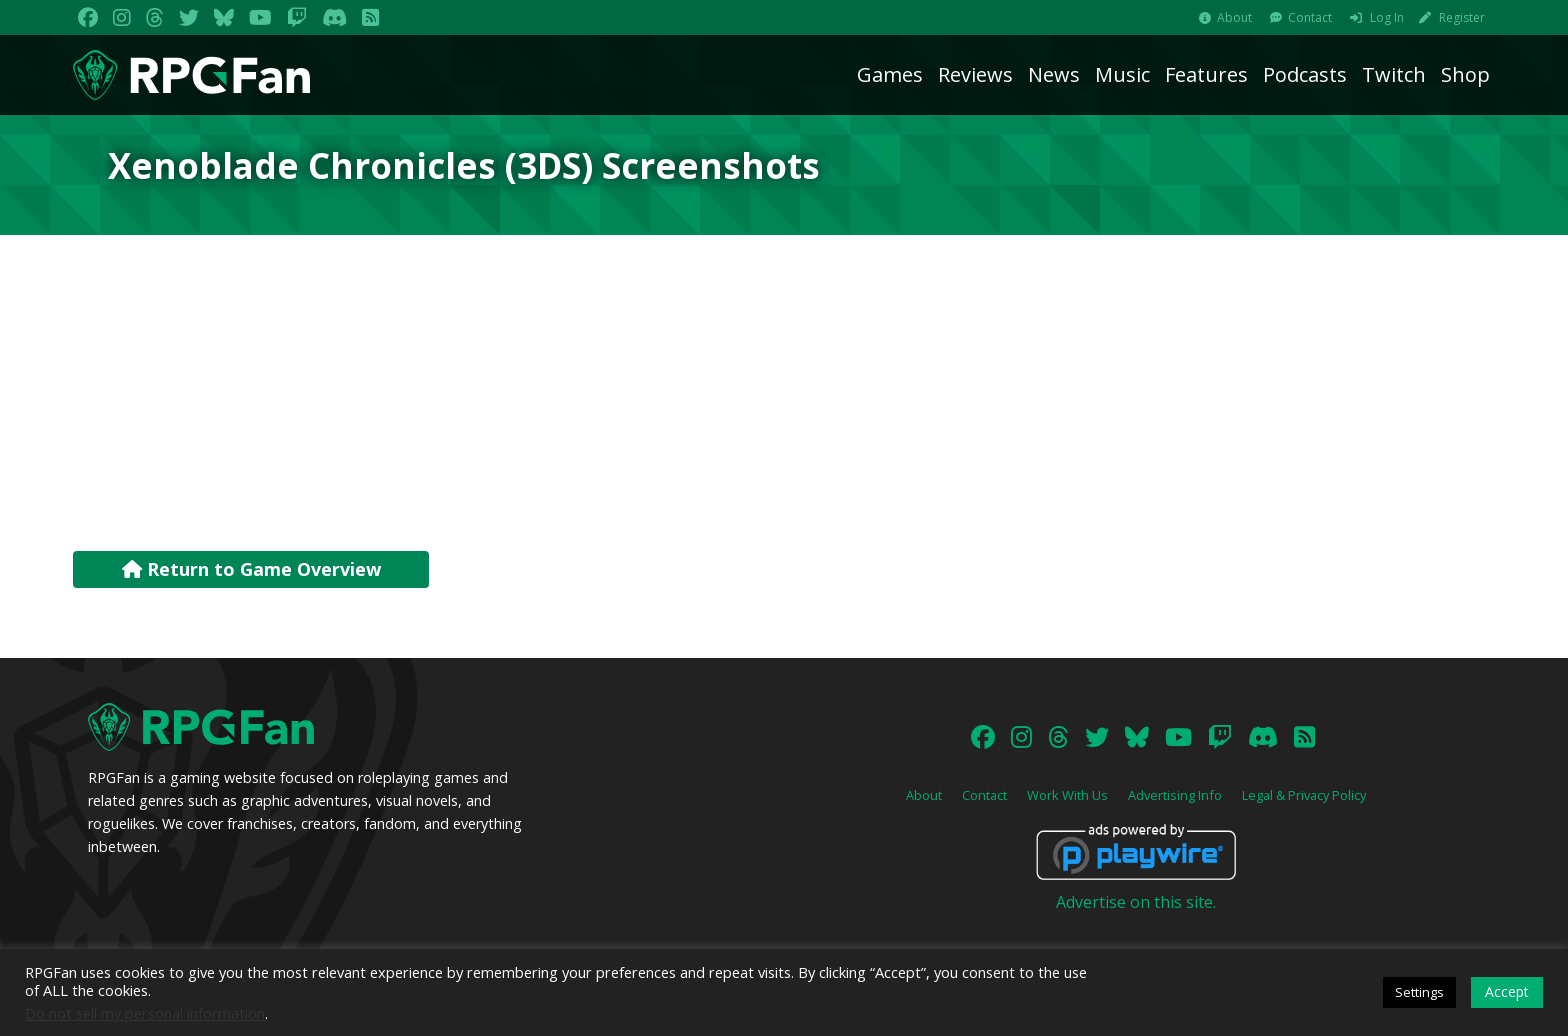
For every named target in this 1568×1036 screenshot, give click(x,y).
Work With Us (1067, 795)
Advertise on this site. (1136, 902)
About (1234, 17)
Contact (1310, 17)
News (1054, 74)
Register (1462, 17)
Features (1206, 74)
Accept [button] (1507, 991)
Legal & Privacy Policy (1304, 795)
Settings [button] (1419, 992)
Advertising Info (1175, 795)
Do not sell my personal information (145, 1013)
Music (1122, 74)
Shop (1465, 74)
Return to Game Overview (251, 569)
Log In (1387, 17)
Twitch (1394, 74)
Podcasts (1305, 74)
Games (890, 74)
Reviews (975, 74)
